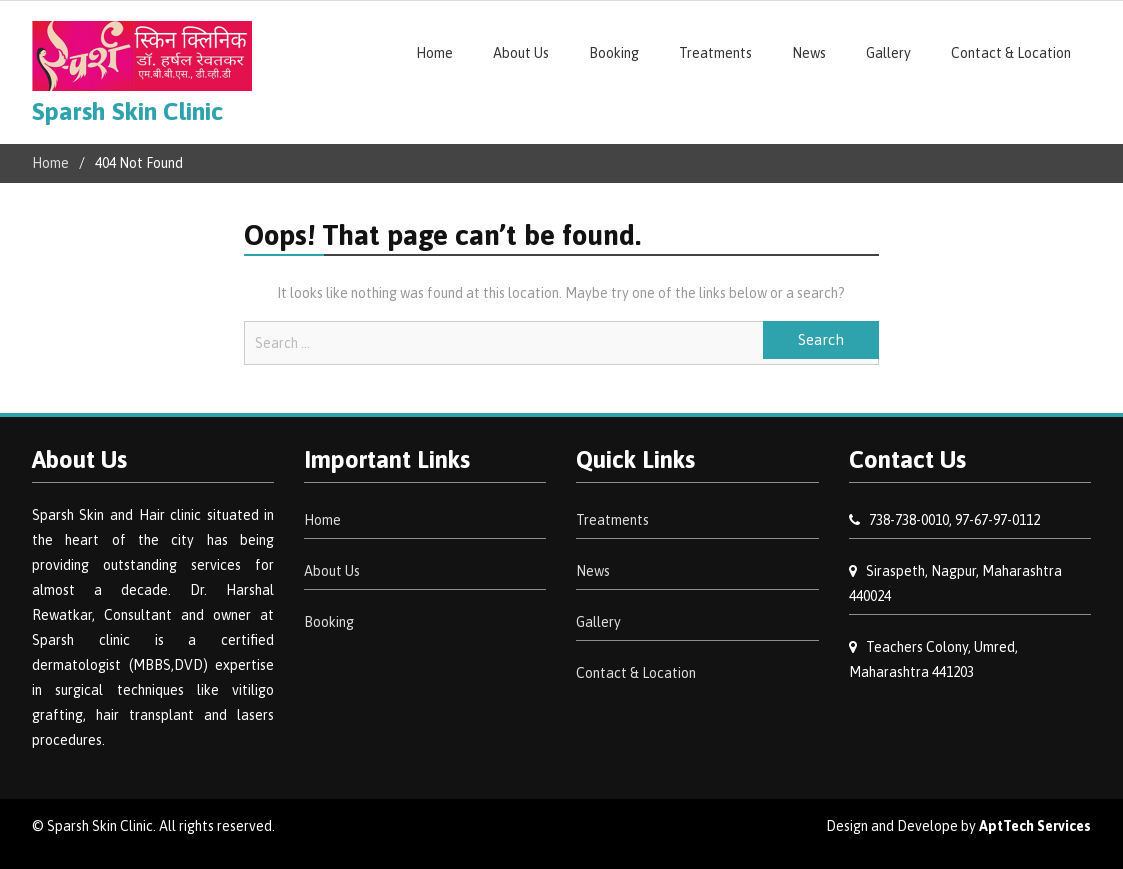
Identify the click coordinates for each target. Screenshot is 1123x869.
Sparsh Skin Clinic (127, 111)
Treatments (715, 53)
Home (434, 53)
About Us (521, 53)
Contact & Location (1011, 53)
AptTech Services (1035, 826)
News (809, 53)
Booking (614, 53)
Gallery (888, 53)
